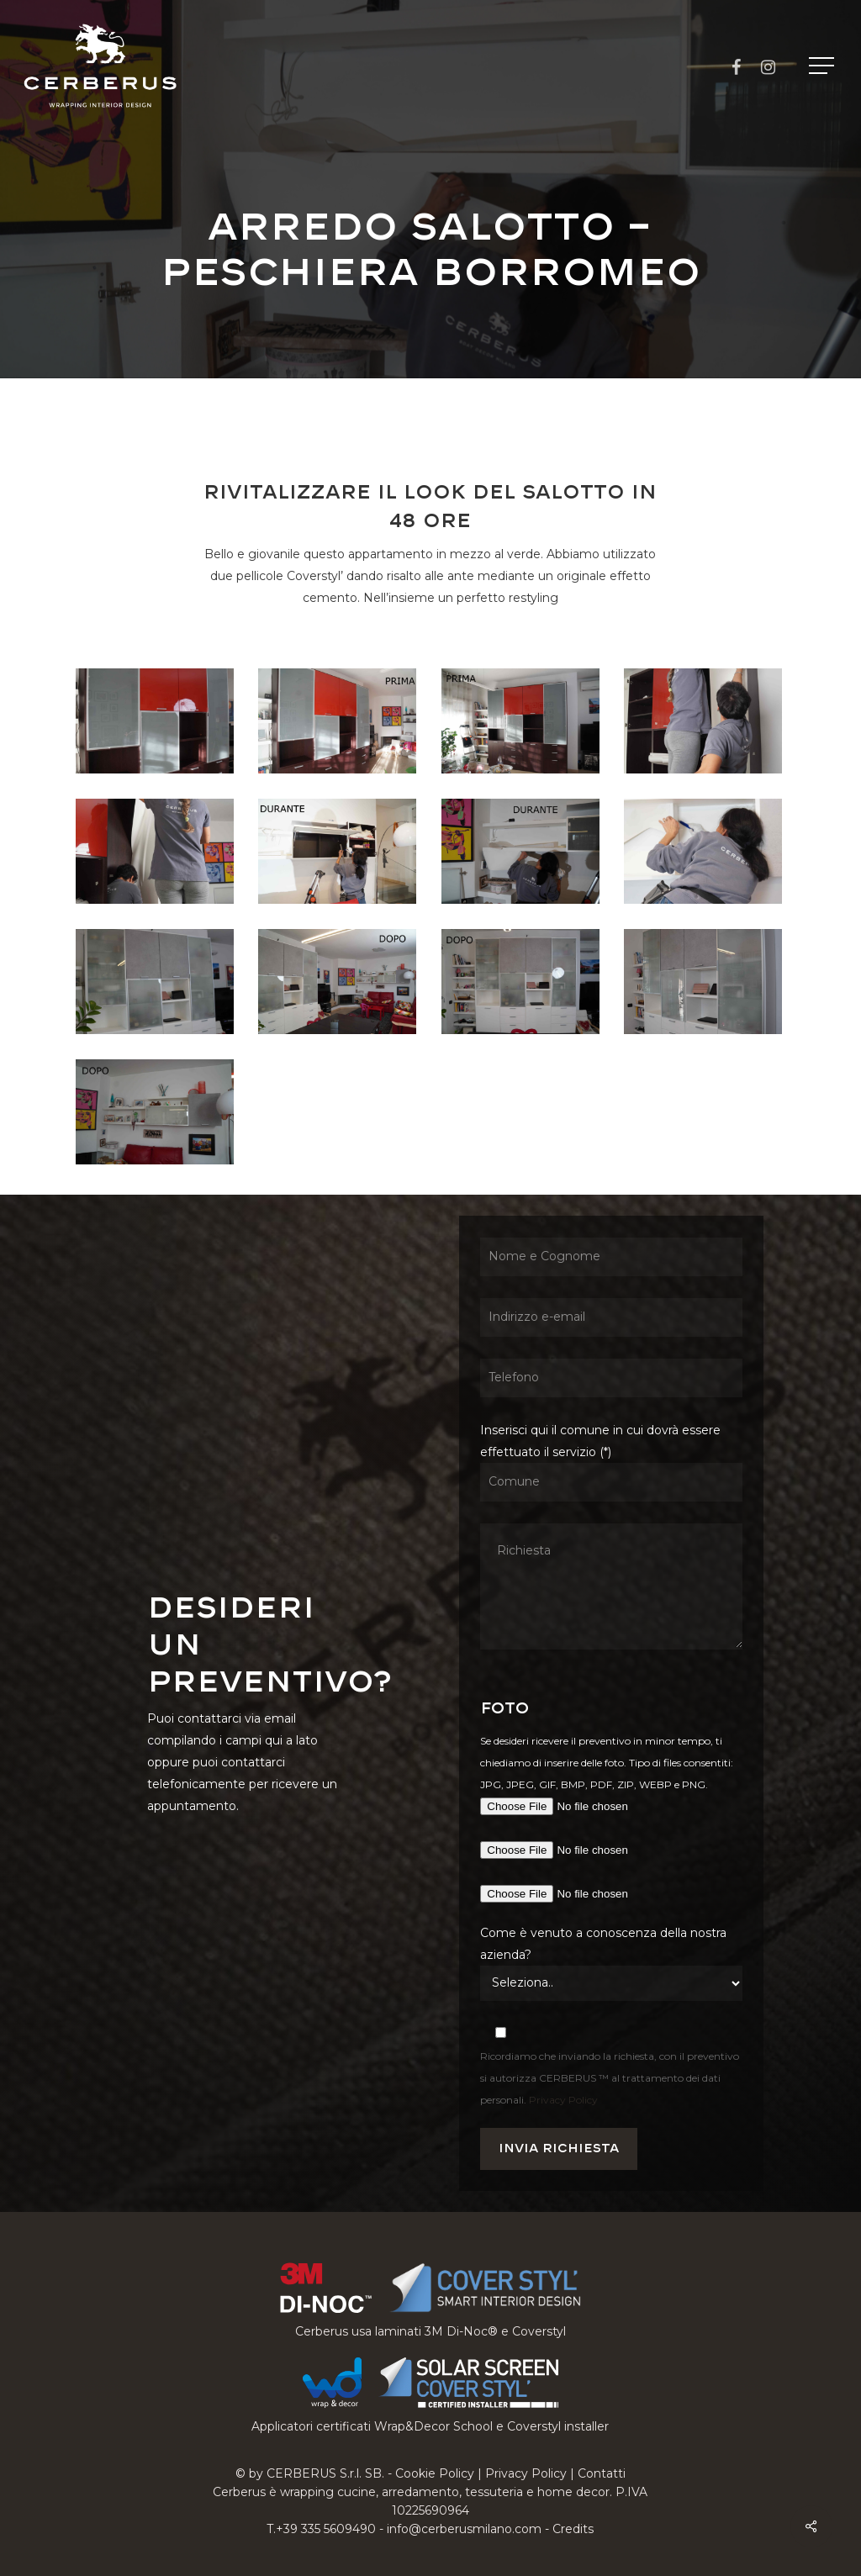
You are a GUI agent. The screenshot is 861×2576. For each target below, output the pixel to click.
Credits (573, 2528)
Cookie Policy (434, 2473)
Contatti (602, 2473)
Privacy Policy (563, 2099)
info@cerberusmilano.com (464, 2528)
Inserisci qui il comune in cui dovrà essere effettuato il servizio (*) (611, 1539)
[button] (823, 66)
